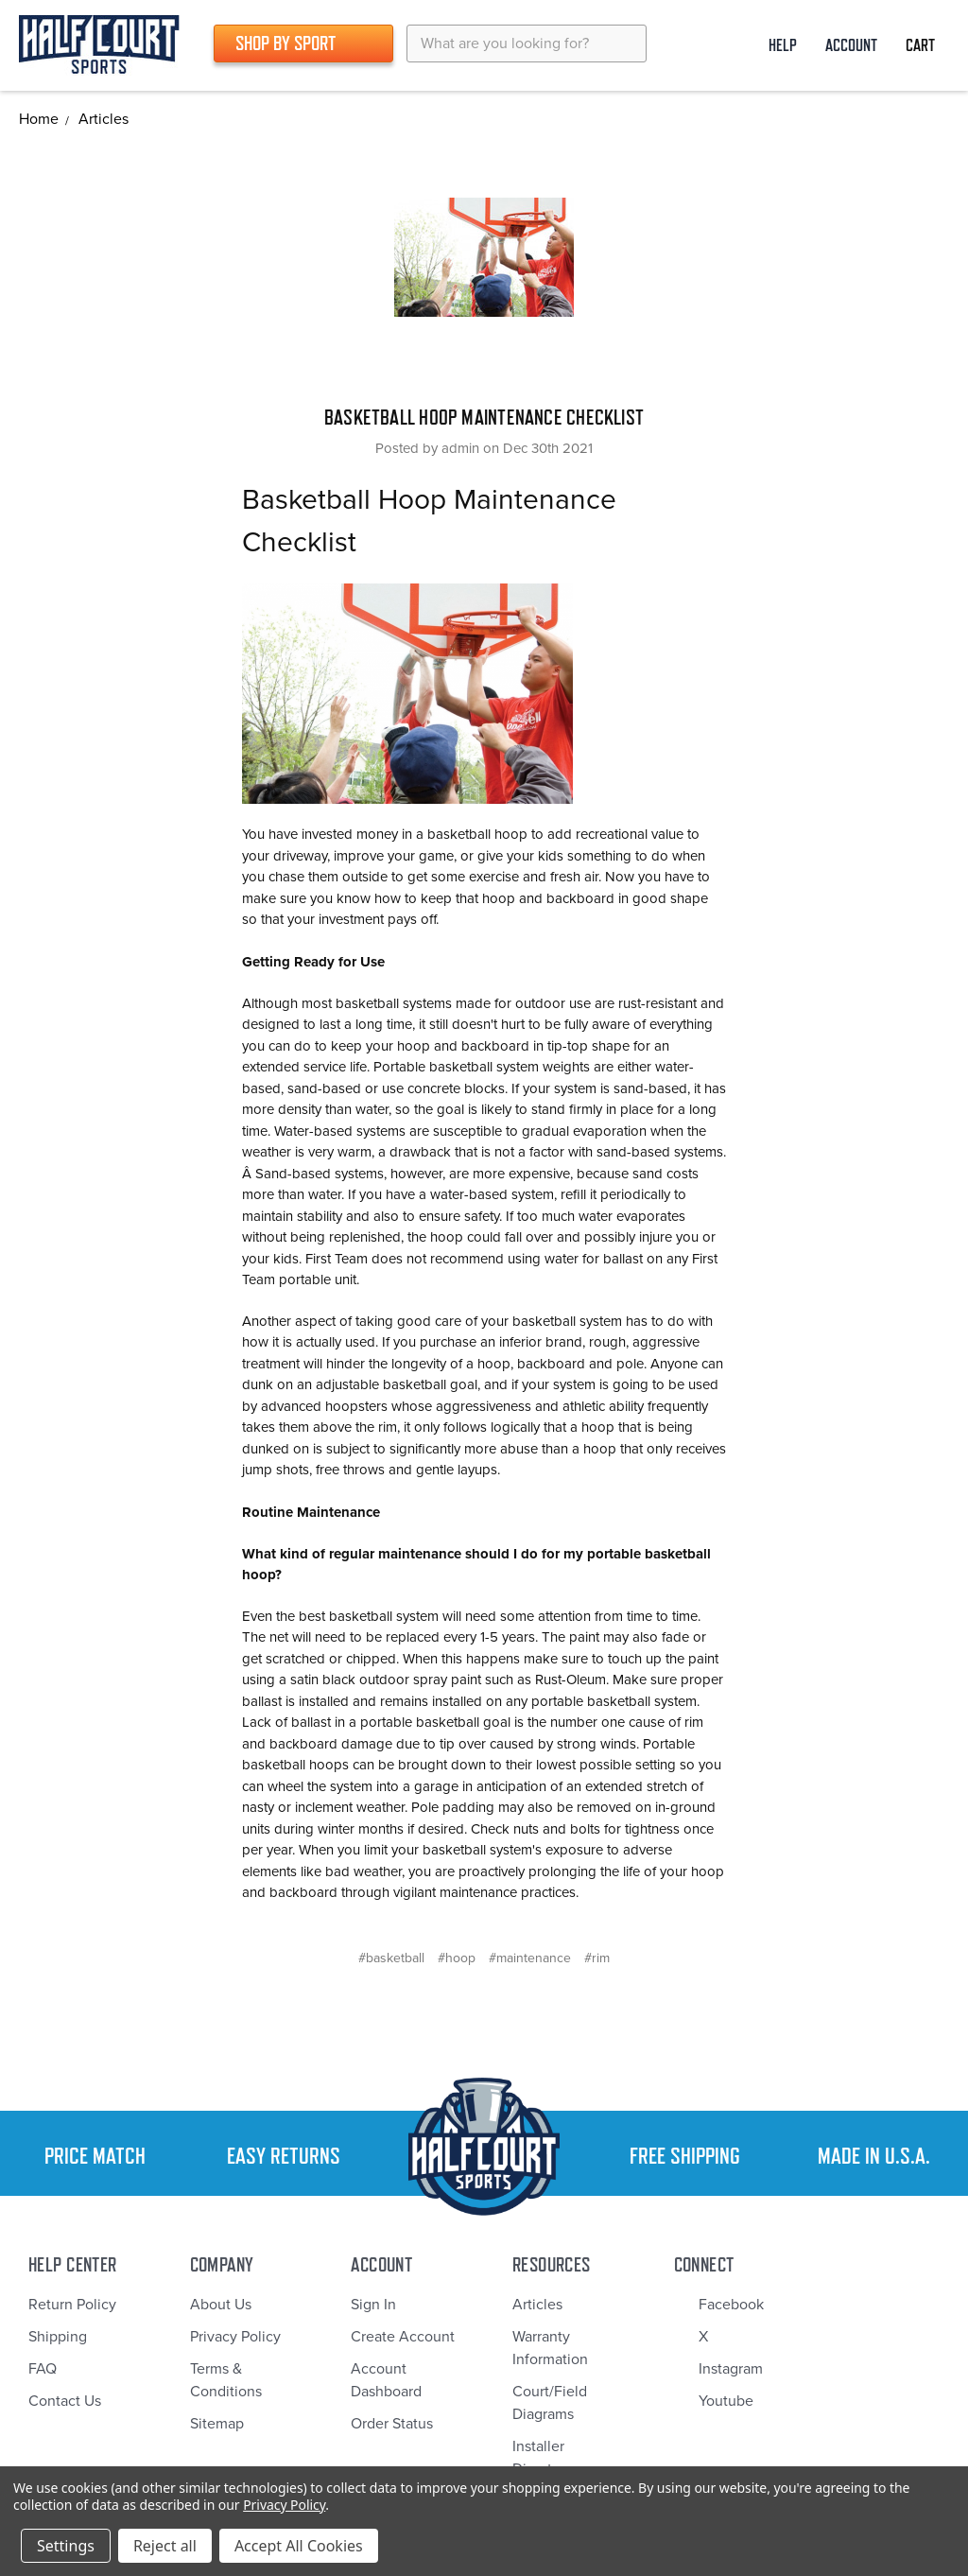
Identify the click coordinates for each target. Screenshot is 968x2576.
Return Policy (72, 2304)
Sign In (373, 2304)
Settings (66, 2545)
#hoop (456, 1958)
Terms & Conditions (226, 2380)
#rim (597, 1958)
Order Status (392, 2423)
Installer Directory (542, 2458)
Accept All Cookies (298, 2545)
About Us (220, 2304)
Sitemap (217, 2423)
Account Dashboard (386, 2380)
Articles (537, 2304)
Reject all (165, 2545)
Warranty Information (550, 2348)
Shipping (57, 2336)
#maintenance (530, 1958)
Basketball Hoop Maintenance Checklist (484, 417)
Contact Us (64, 2401)
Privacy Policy (235, 2336)
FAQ (42, 2368)
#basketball (391, 1958)
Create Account (403, 2336)
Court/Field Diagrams (549, 2403)
